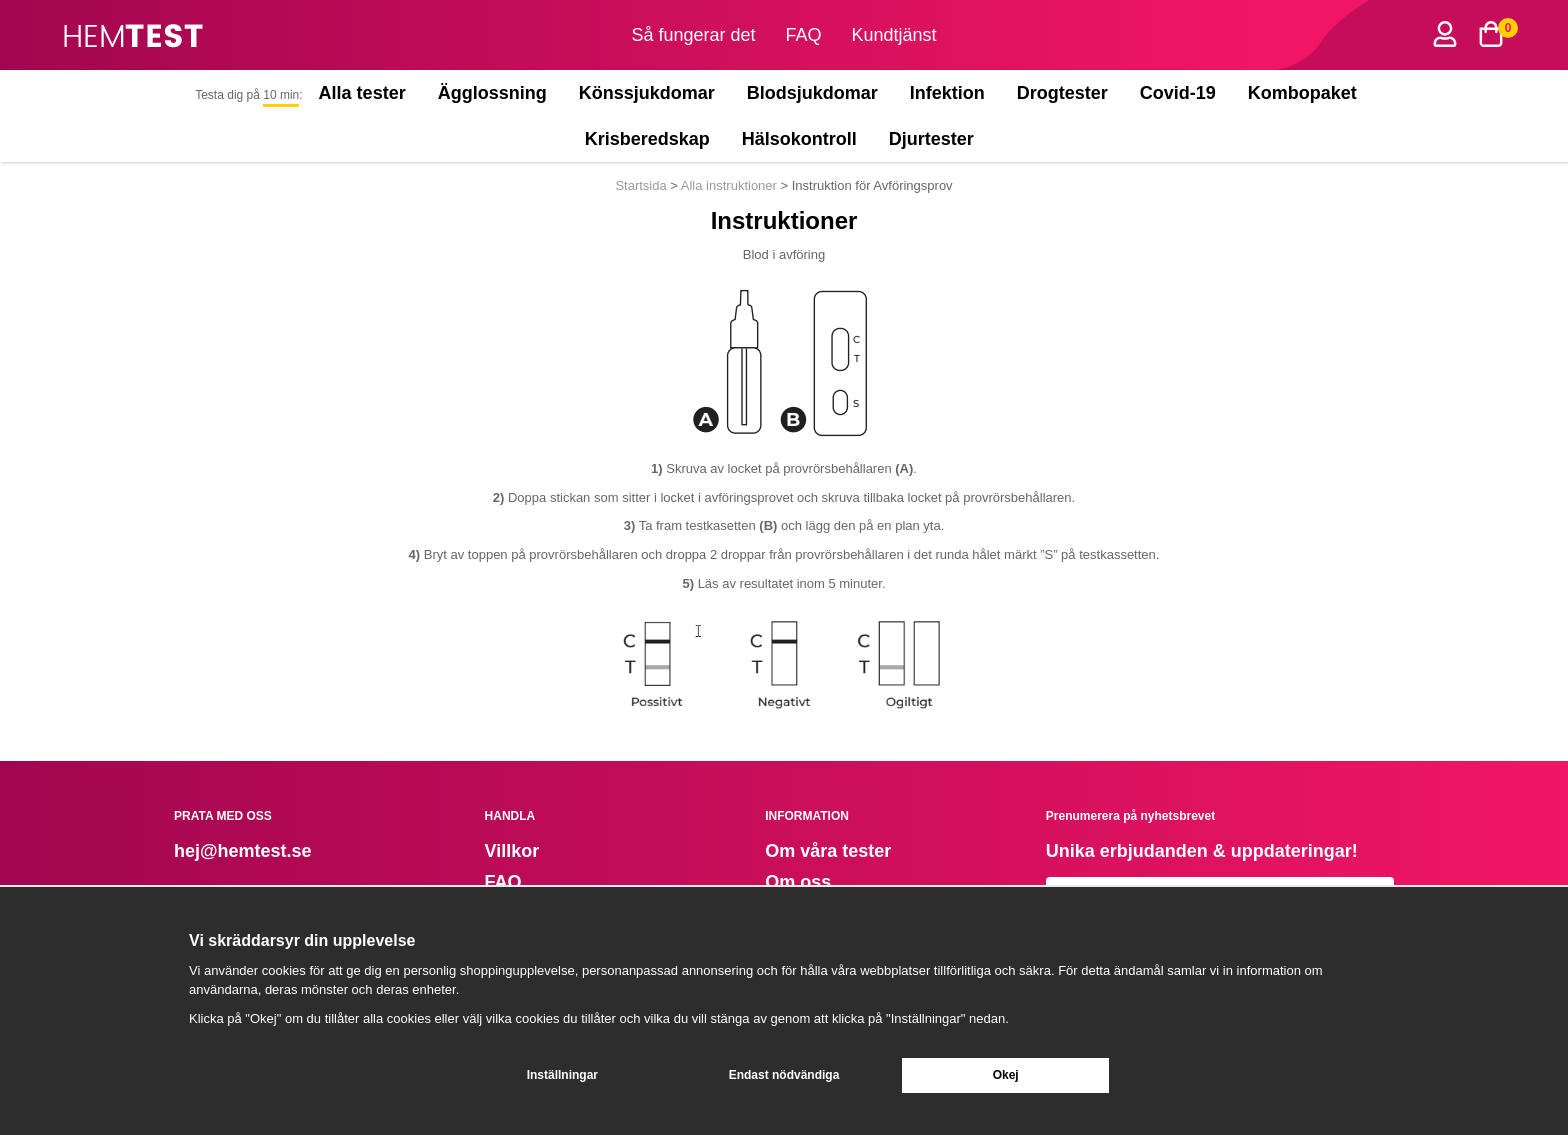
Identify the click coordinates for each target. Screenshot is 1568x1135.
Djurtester (936, 139)
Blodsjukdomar (812, 93)
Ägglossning (492, 93)
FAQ (804, 35)
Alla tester (362, 93)
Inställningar (562, 1075)
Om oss (798, 882)
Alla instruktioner (729, 185)
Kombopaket (1302, 93)
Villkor (512, 851)
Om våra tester (828, 851)
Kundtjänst (894, 35)
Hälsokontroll (799, 139)
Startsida (642, 185)
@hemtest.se (256, 851)
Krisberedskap (647, 139)
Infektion (947, 93)
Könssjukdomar (647, 93)
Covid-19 (1178, 93)
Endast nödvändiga (784, 1075)
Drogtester (1062, 93)
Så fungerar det (693, 35)
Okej (1006, 1075)
